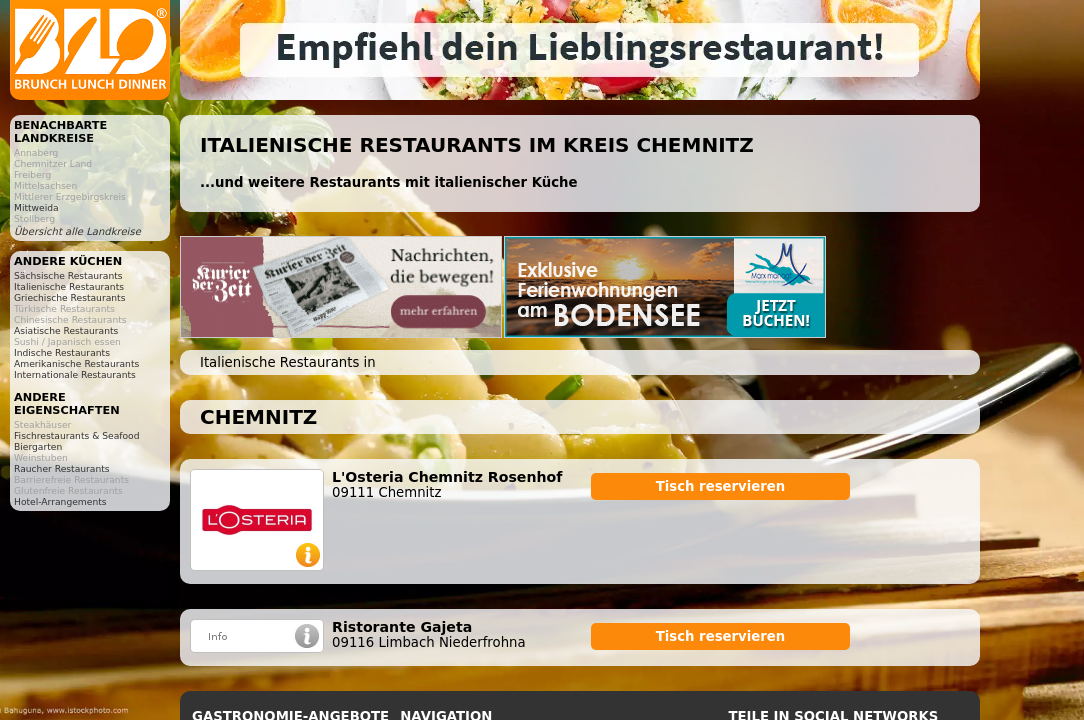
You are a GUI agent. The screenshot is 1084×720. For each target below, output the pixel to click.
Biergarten (38, 446)
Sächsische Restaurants (68, 275)
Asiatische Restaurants (66, 330)
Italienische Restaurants (69, 286)
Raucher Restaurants (62, 468)
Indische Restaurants (62, 352)
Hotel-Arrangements (60, 501)
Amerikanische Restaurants (76, 363)
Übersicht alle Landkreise (77, 231)
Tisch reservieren (721, 486)
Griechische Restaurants (69, 297)
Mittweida (36, 207)
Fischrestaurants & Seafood (77, 435)
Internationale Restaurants (75, 374)
